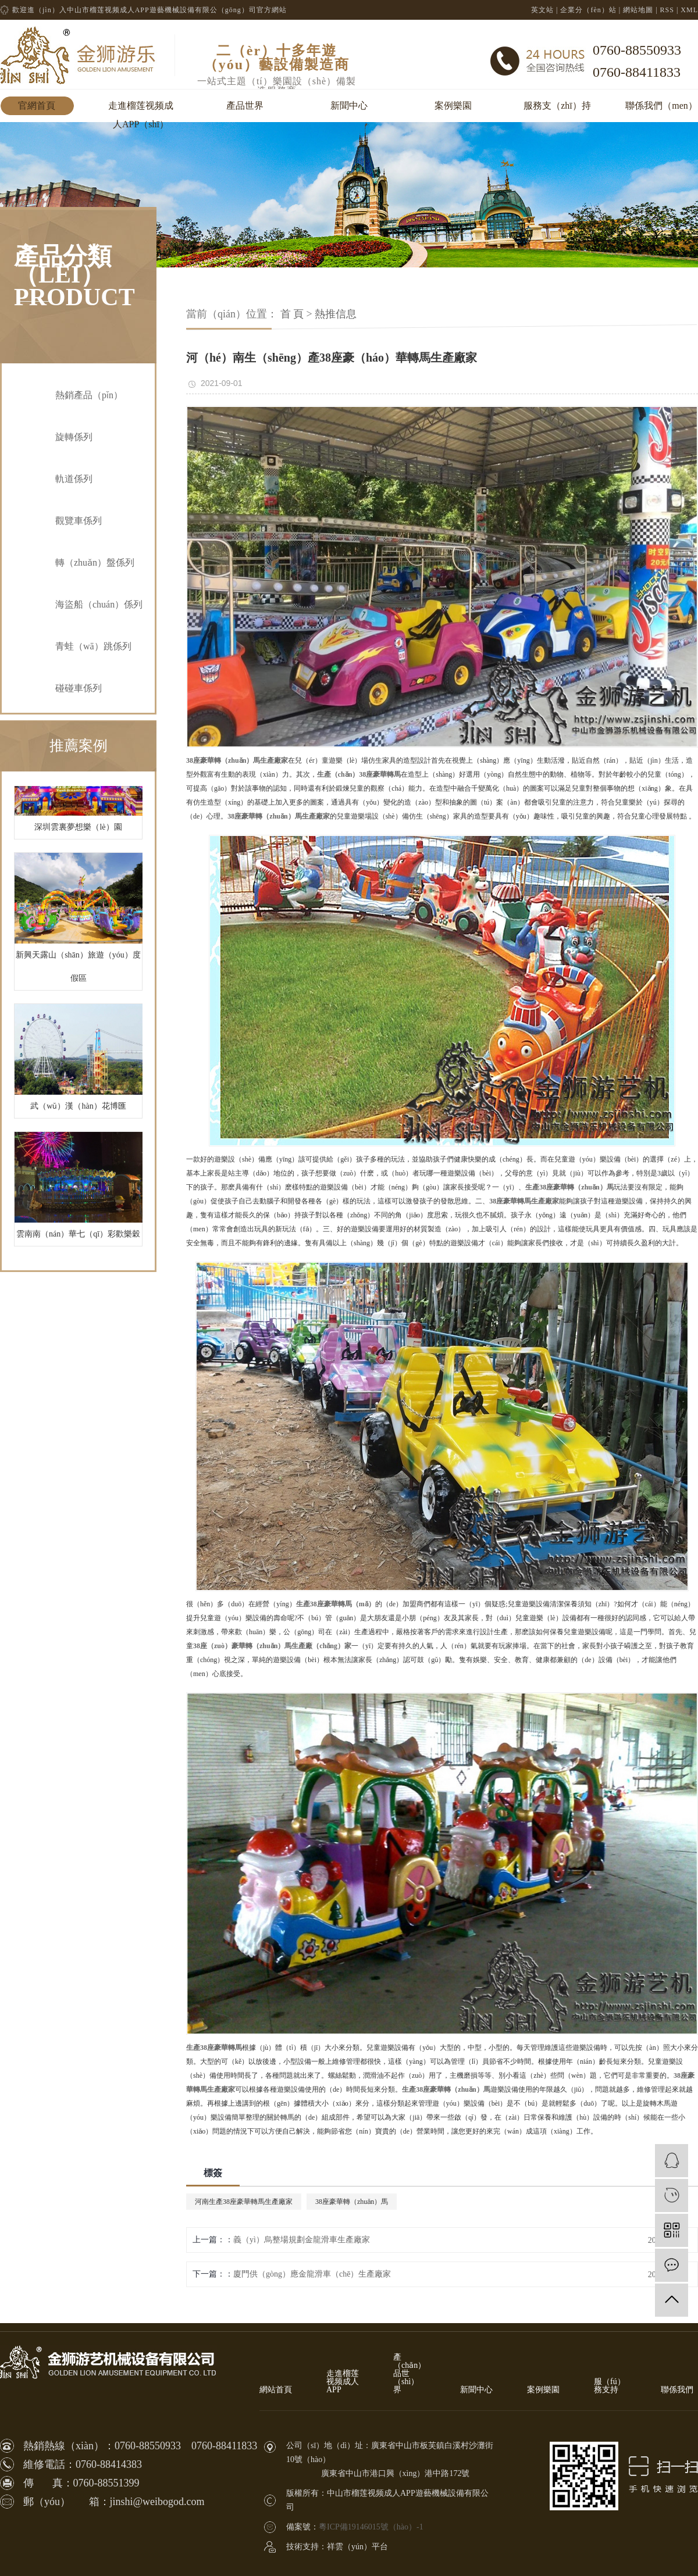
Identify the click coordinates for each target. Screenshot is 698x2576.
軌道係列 (73, 479)
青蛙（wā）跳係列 (93, 646)
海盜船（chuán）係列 (99, 604)
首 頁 (292, 314)
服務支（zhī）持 (557, 105)
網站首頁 (275, 2390)
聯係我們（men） (661, 105)
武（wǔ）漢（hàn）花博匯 (78, 1110)
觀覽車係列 (78, 521)
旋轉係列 (73, 437)
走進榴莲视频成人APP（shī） (140, 108)
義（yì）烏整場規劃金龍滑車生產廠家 (301, 2239)
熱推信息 (336, 314)
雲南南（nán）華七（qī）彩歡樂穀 (78, 1238)
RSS (667, 10)
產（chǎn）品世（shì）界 (409, 2373)
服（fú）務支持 (609, 2386)
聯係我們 (677, 2390)
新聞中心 (349, 105)
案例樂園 (453, 105)
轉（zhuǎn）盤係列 (94, 562)
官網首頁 (36, 105)
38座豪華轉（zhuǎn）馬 (351, 2202)
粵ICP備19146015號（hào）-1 (371, 2527)
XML (689, 10)
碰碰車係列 (78, 688)
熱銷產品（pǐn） (89, 395)
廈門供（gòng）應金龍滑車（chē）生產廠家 (312, 2274)
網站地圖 (638, 10)
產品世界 (244, 105)
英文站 (542, 10)
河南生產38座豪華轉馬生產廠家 (244, 2202)
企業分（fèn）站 (588, 10)
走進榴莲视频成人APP (342, 2382)
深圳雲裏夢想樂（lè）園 (78, 831)
